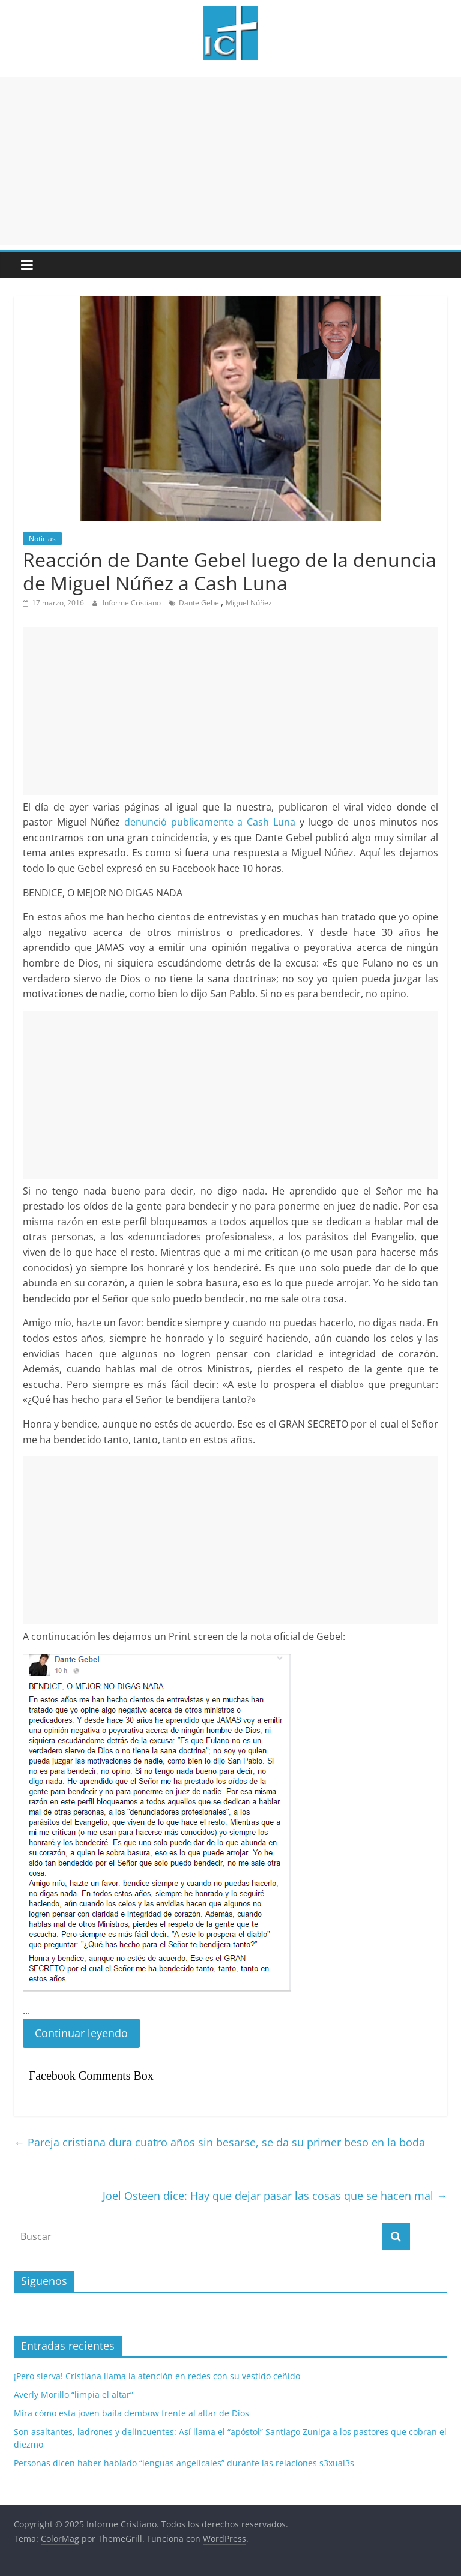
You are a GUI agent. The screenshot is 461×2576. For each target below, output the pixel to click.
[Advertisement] (230, 161)
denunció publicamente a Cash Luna (209, 822)
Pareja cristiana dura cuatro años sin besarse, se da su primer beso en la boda (219, 2142)
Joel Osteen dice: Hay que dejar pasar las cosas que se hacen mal (275, 2195)
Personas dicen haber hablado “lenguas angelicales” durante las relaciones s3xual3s (184, 2463)
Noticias (42, 538)
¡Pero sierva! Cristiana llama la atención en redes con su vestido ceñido (157, 2376)
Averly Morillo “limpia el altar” (73, 2394)
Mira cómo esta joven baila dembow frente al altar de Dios (131, 2413)
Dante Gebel (200, 603)
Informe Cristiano (133, 603)
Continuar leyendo (81, 2033)
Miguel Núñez (249, 603)
